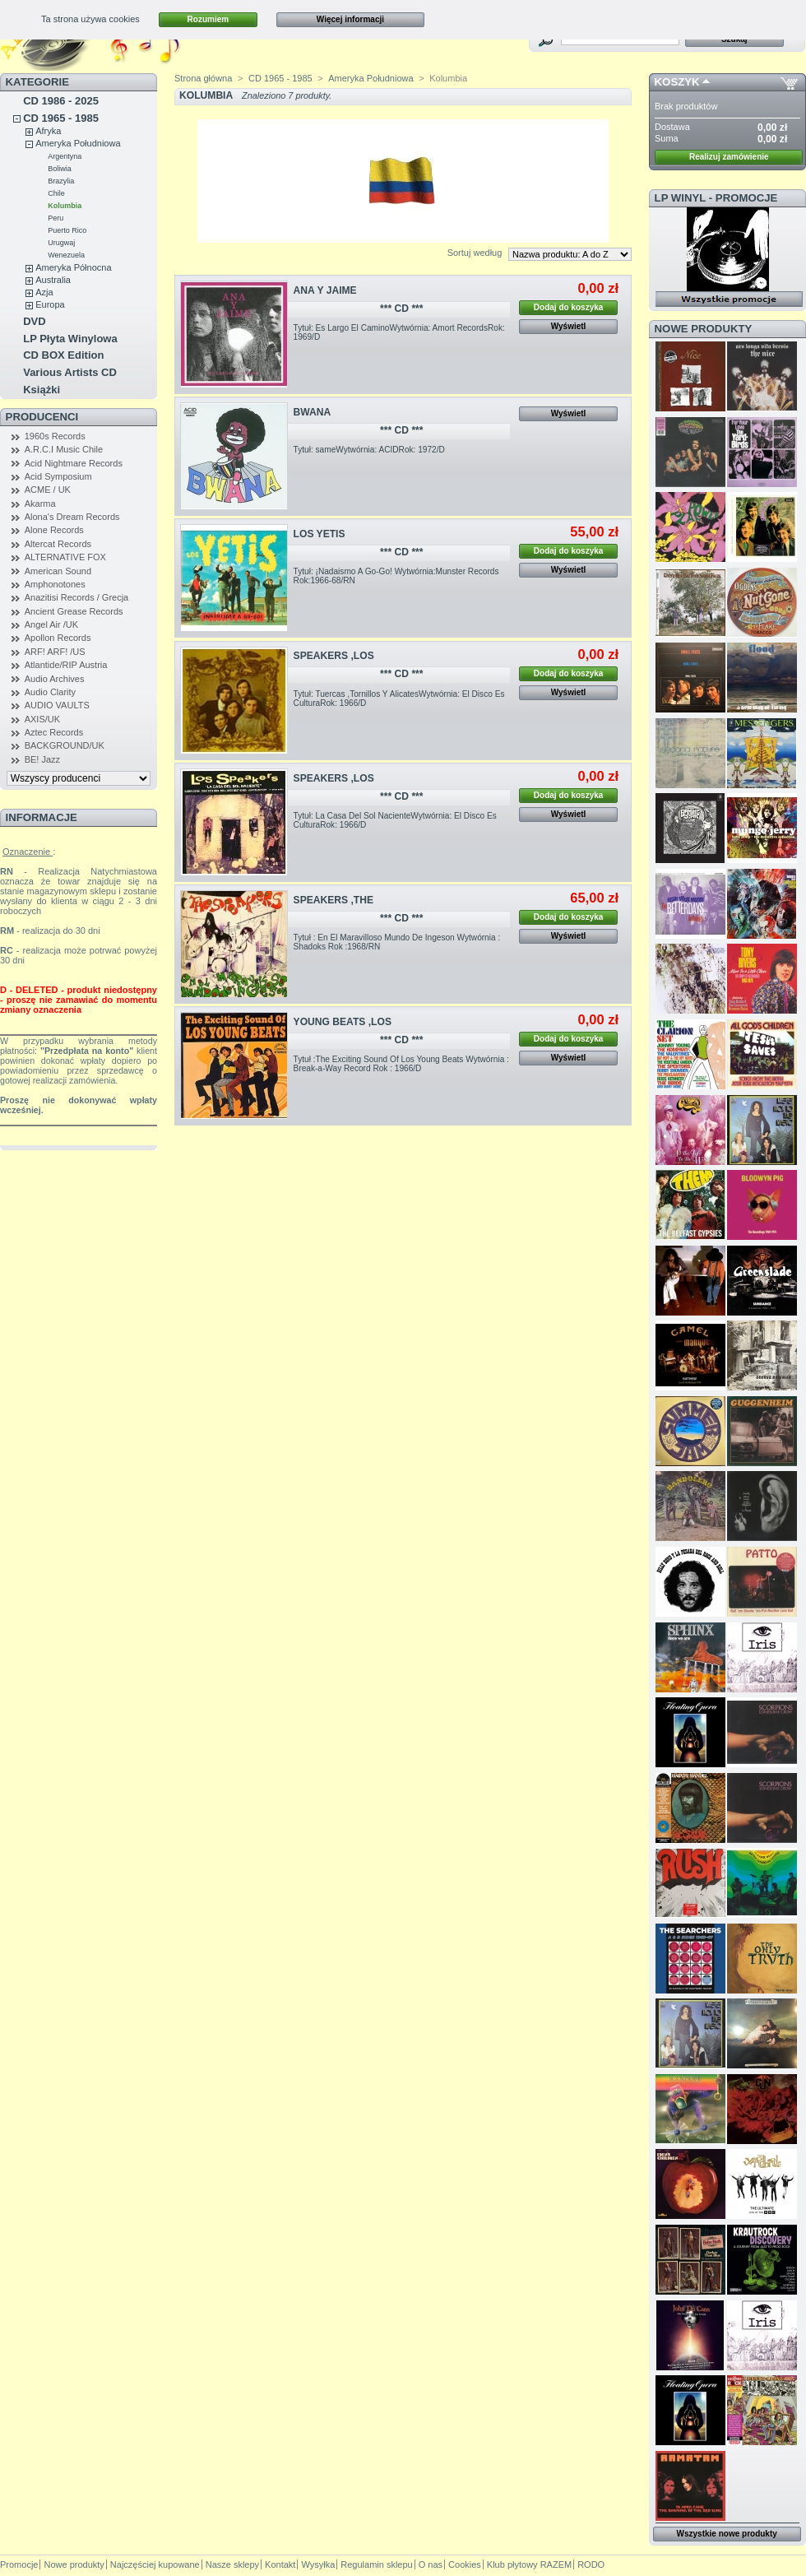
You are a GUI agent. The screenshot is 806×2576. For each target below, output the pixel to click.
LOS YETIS (319, 534)
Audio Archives (55, 679)
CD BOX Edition (63, 355)
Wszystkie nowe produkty (727, 2533)
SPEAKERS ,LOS (334, 655)
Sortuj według (475, 253)
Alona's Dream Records (72, 517)
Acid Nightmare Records (74, 463)
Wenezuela (66, 255)
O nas (430, 2564)
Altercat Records (58, 544)
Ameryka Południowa (77, 143)
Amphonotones (55, 584)
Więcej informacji (350, 19)
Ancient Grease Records (74, 611)
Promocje (19, 2564)
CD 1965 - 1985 (61, 118)
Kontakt (280, 2564)
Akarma (40, 503)
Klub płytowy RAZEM (529, 2564)
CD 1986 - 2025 (61, 101)
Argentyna (64, 156)
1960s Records (55, 436)
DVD (34, 321)
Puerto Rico (67, 230)
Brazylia (61, 181)
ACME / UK (48, 489)
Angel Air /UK (51, 624)
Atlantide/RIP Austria (66, 665)
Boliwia (60, 169)
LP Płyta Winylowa (70, 338)
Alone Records (54, 530)
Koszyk (677, 82)
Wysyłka (318, 2564)
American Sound (58, 571)
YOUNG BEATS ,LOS (342, 1022)
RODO (590, 2564)
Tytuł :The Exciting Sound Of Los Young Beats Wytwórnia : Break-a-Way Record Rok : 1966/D (401, 1064)
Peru (55, 218)
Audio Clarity (50, 692)
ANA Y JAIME (325, 290)
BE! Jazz (42, 759)
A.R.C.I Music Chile (64, 449)
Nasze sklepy (232, 2564)
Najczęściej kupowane (155, 2564)
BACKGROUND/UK (64, 745)
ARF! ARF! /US (55, 652)
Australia (53, 280)
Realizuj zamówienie (729, 156)
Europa (49, 304)
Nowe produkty (704, 329)
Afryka (48, 131)
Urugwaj (61, 243)
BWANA (312, 412)
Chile (56, 193)
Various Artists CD (70, 372)
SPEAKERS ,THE (333, 900)
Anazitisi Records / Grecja (77, 597)
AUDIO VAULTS (57, 705)
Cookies (464, 2564)
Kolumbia (64, 206)
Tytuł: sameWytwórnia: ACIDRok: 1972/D (369, 449)
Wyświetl (568, 326)
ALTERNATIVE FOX (65, 557)
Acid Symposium (58, 476)
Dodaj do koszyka (568, 307)
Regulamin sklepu (376, 2564)
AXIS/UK (42, 719)
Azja (44, 292)
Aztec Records (54, 732)
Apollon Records (58, 638)
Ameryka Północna (73, 267)
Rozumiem (208, 19)
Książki (41, 389)
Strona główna (203, 78)
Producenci (42, 417)
